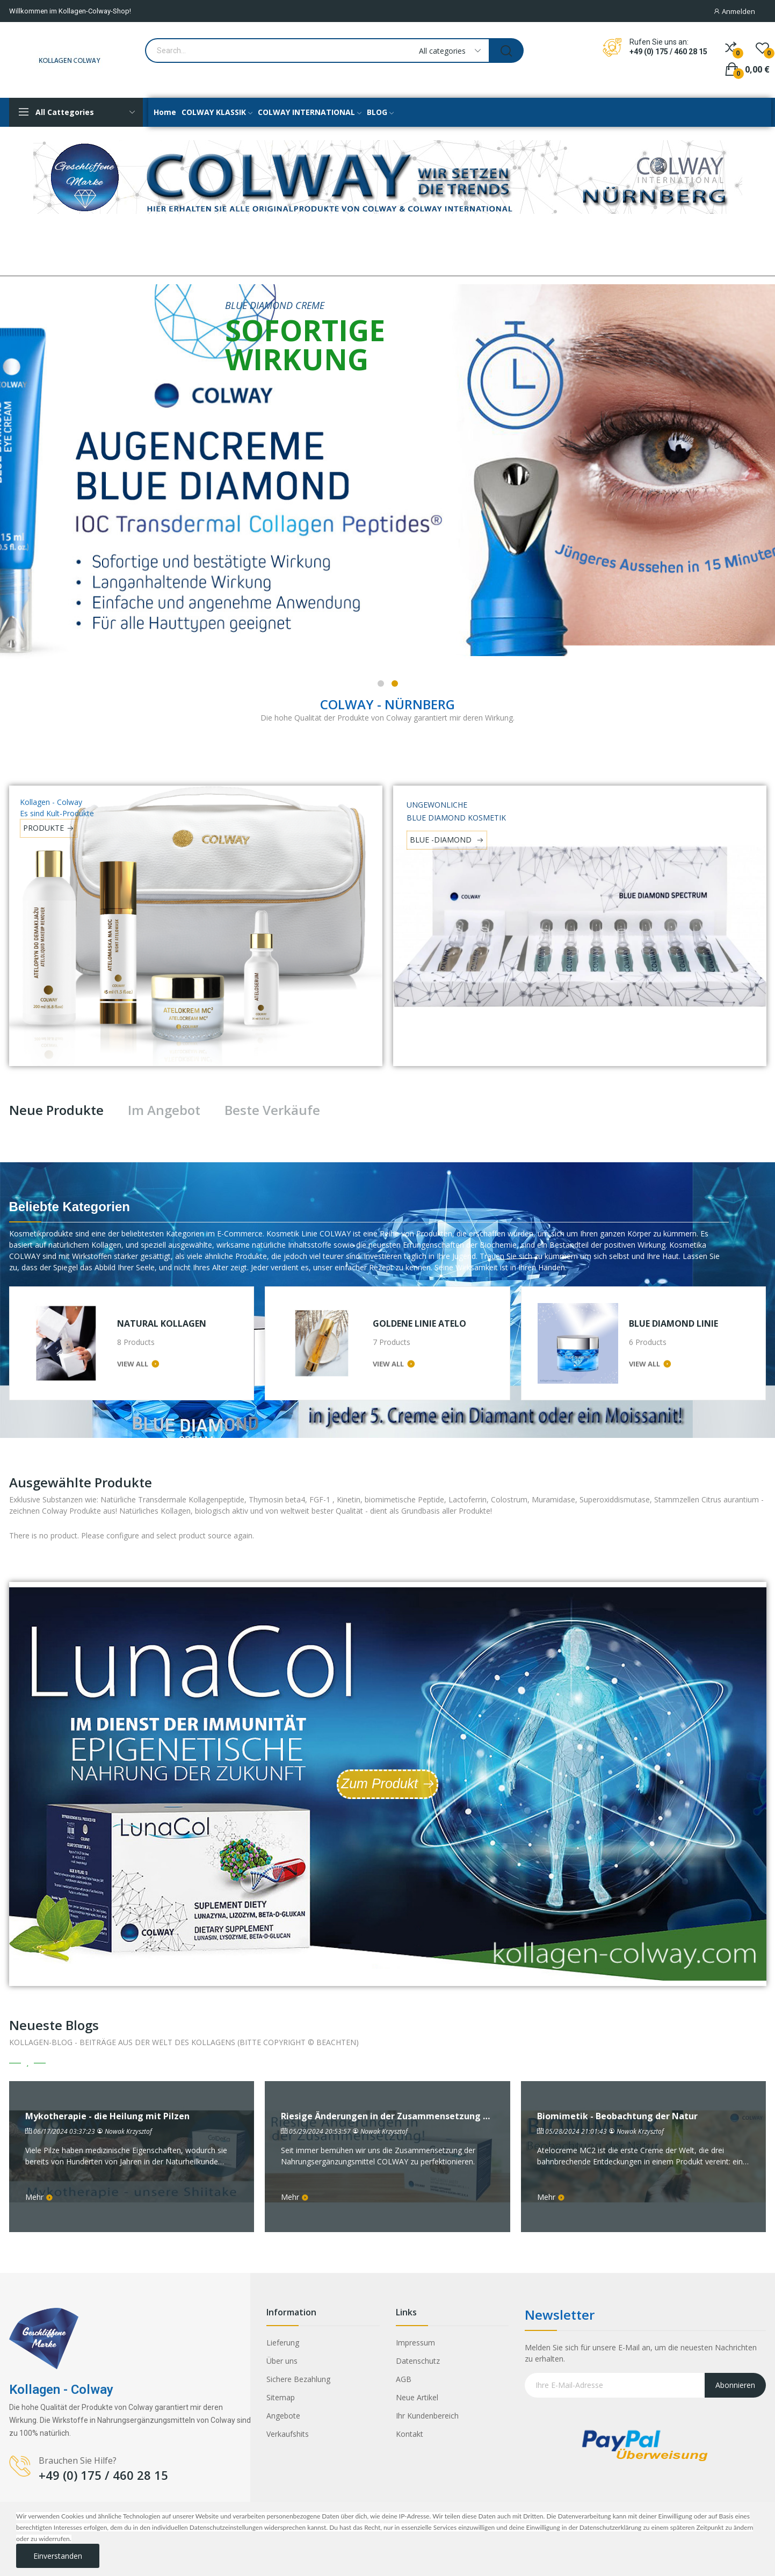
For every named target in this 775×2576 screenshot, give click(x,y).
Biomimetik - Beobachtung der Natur (617, 2116)
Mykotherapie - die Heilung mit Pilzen (107, 2116)
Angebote (283, 2415)
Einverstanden (57, 2556)
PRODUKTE (43, 828)
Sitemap (280, 2397)
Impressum (415, 2342)
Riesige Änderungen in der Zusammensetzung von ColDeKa (387, 2116)
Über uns (282, 2361)
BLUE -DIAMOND (442, 839)
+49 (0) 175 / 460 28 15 (668, 51)
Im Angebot (164, 1110)
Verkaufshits (287, 2434)
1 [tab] (381, 683)
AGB (403, 2379)
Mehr (39, 2197)
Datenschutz (418, 2361)
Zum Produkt (379, 1783)
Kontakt (409, 2434)
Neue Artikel (417, 2397)
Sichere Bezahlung (298, 2379)
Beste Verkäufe (272, 1110)
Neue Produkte (56, 1110)
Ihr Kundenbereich (427, 2415)
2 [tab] (395, 683)
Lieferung (282, 2342)
